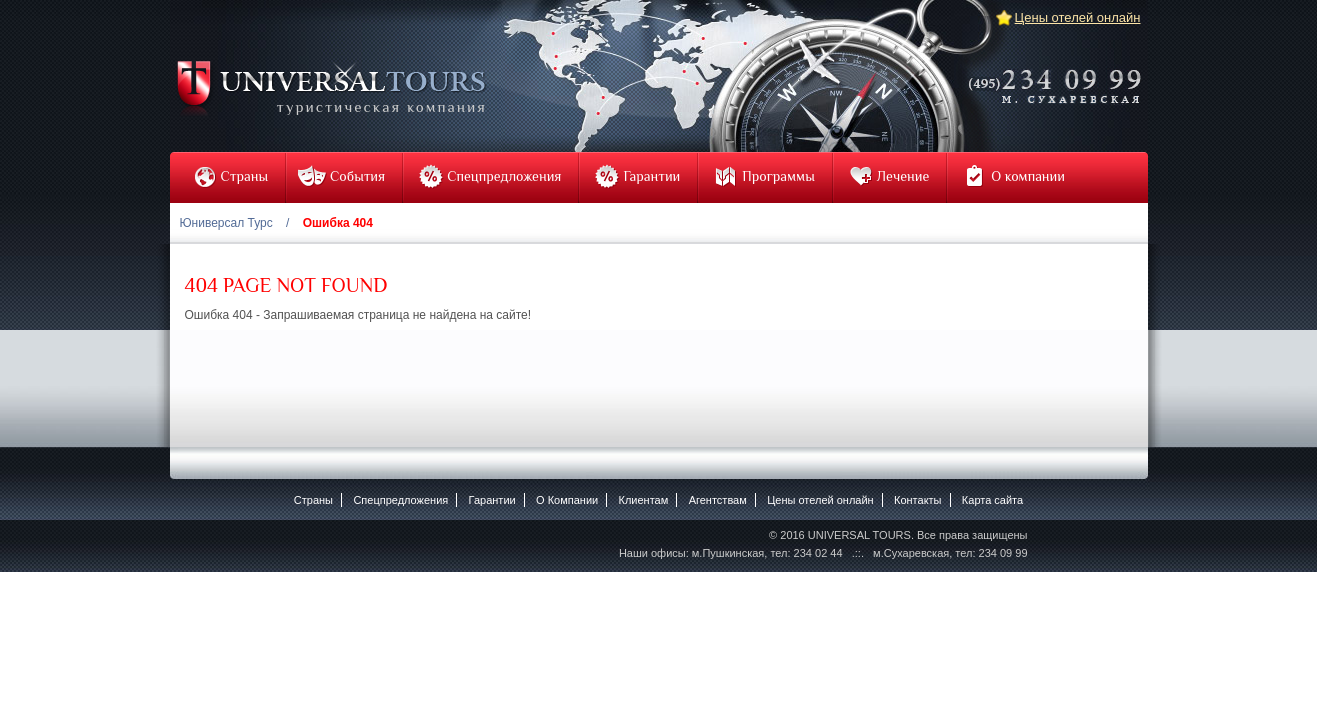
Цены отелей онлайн (1078, 17)
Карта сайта (992, 500)
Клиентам (644, 500)
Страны (313, 500)
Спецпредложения (400, 500)
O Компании (567, 500)
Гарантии (492, 500)
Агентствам (718, 500)
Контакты (918, 500)
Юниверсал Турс (226, 223)
